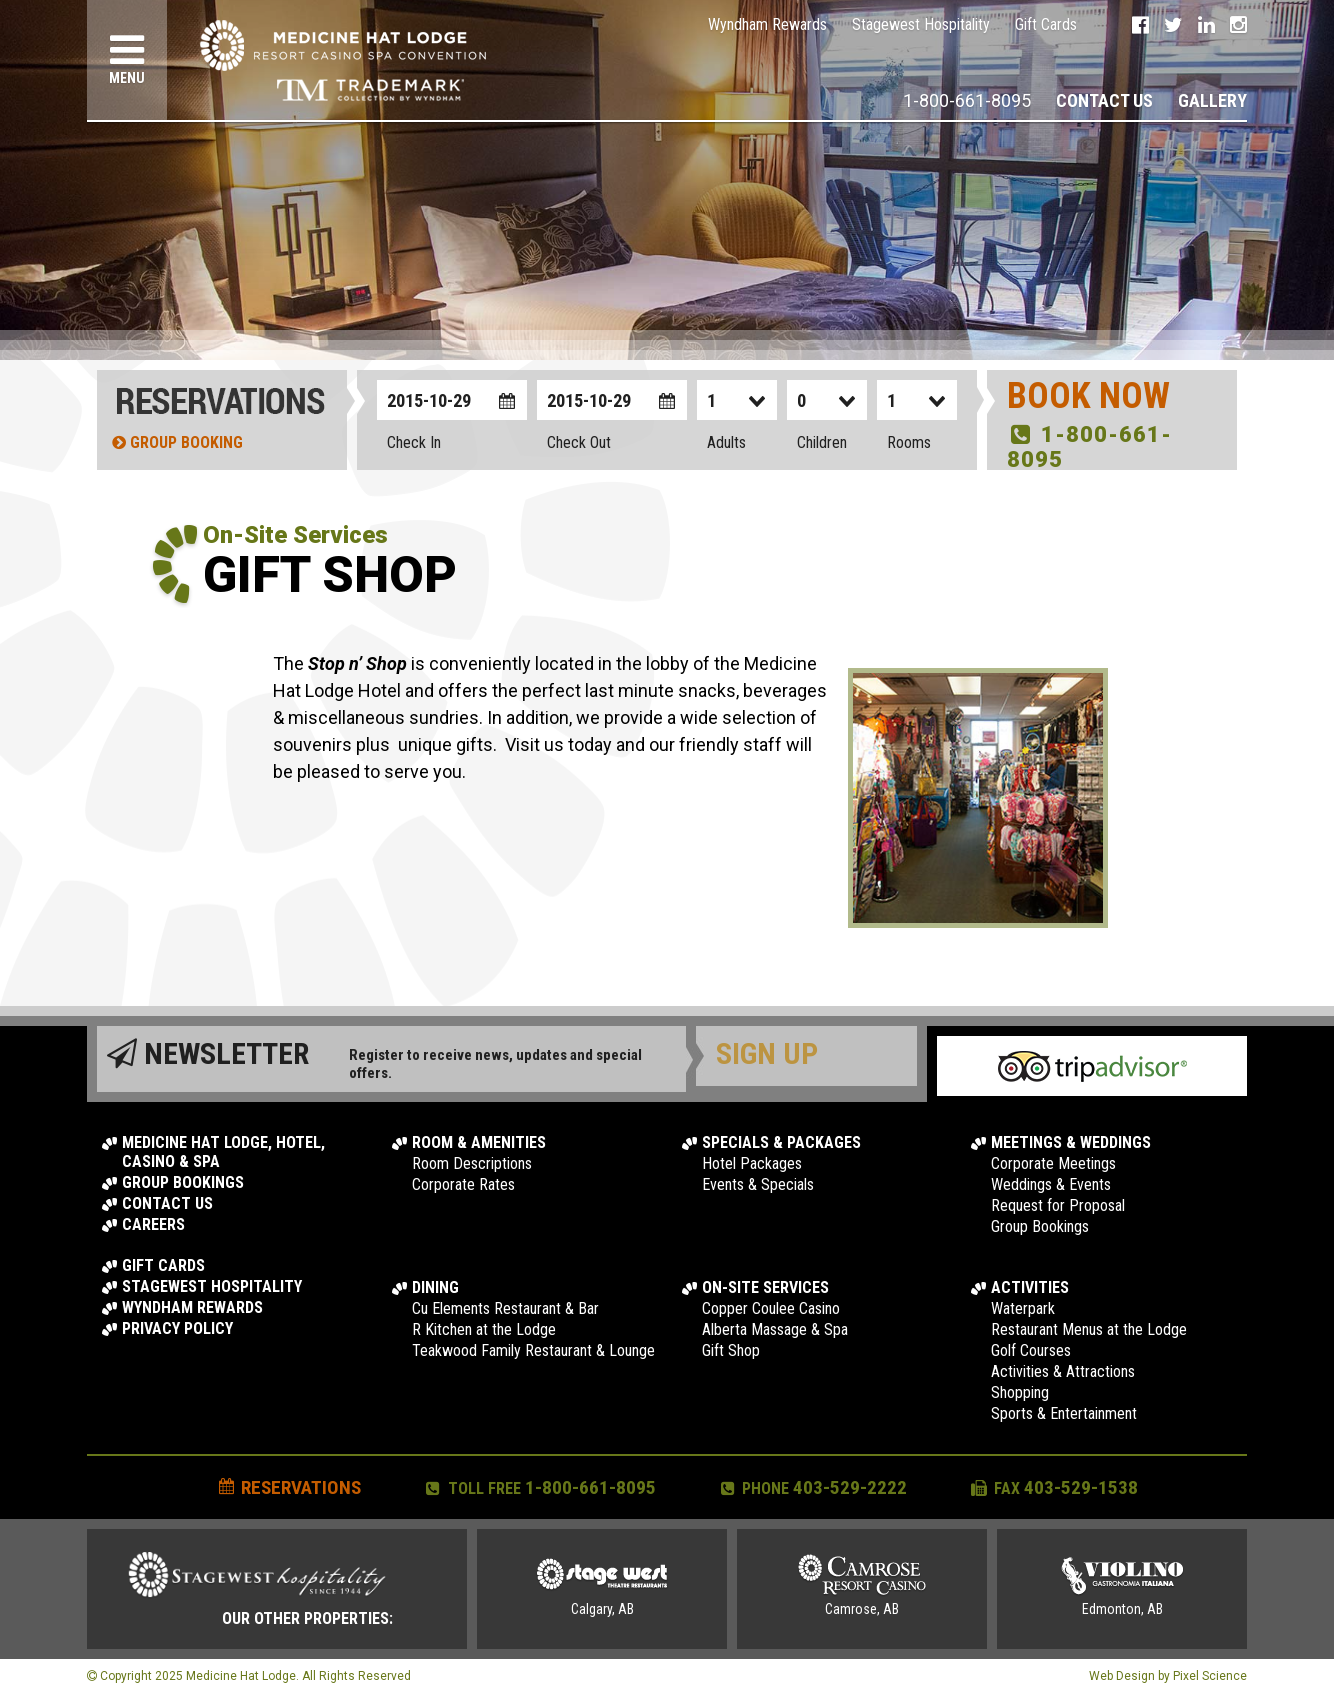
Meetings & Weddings (1071, 1142)
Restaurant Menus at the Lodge (1089, 1329)
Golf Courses (1031, 1350)
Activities (1030, 1287)
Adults (726, 442)
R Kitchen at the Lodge (484, 1329)
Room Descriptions (472, 1163)
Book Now (1088, 396)
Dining (435, 1287)
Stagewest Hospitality (921, 24)
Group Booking (177, 442)
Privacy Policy (177, 1328)
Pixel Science (1210, 1676)
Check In (414, 442)
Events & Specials (758, 1184)
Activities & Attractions (1063, 1371)
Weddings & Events (1051, 1184)
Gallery (1212, 100)
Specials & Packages (781, 1142)
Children (822, 442)
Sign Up (767, 1053)
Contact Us (1104, 100)
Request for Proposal (1058, 1205)
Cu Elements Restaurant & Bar (505, 1308)
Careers (153, 1224)
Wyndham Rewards (767, 24)
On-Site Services (765, 1287)
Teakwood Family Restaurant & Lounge (533, 1350)
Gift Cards (1046, 24)
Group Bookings (183, 1182)
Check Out (579, 442)
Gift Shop (731, 1350)
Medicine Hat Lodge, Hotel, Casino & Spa (223, 1152)
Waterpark (1023, 1308)
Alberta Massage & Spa (775, 1329)
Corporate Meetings (1053, 1163)
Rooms (909, 442)
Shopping (1020, 1392)
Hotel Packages (752, 1163)
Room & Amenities (479, 1142)
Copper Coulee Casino (771, 1308)
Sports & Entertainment (1064, 1413)
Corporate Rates (463, 1184)
